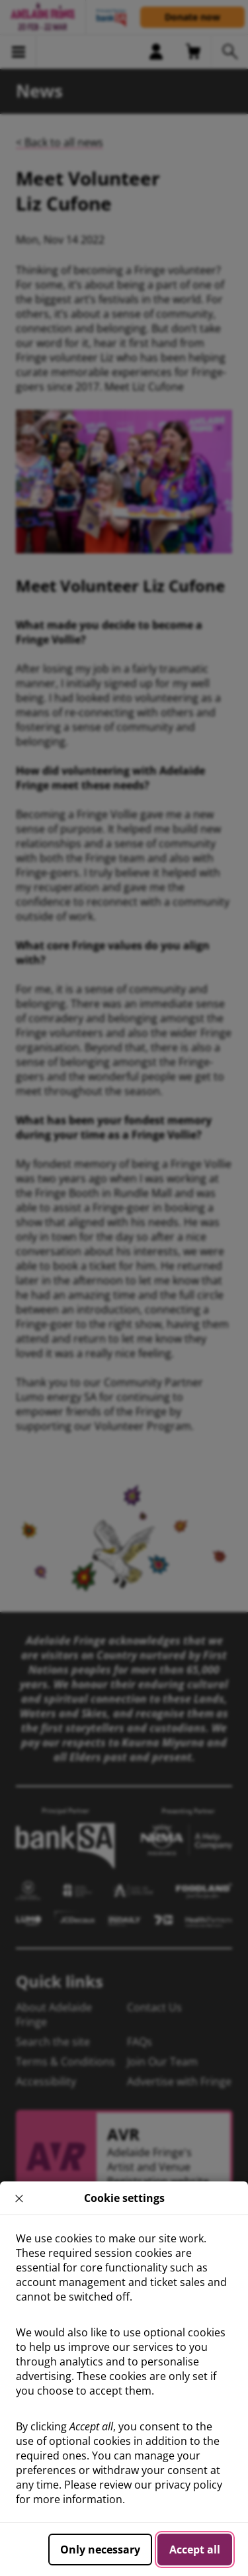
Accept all (194, 2549)
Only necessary (100, 2549)
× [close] (19, 2198)
